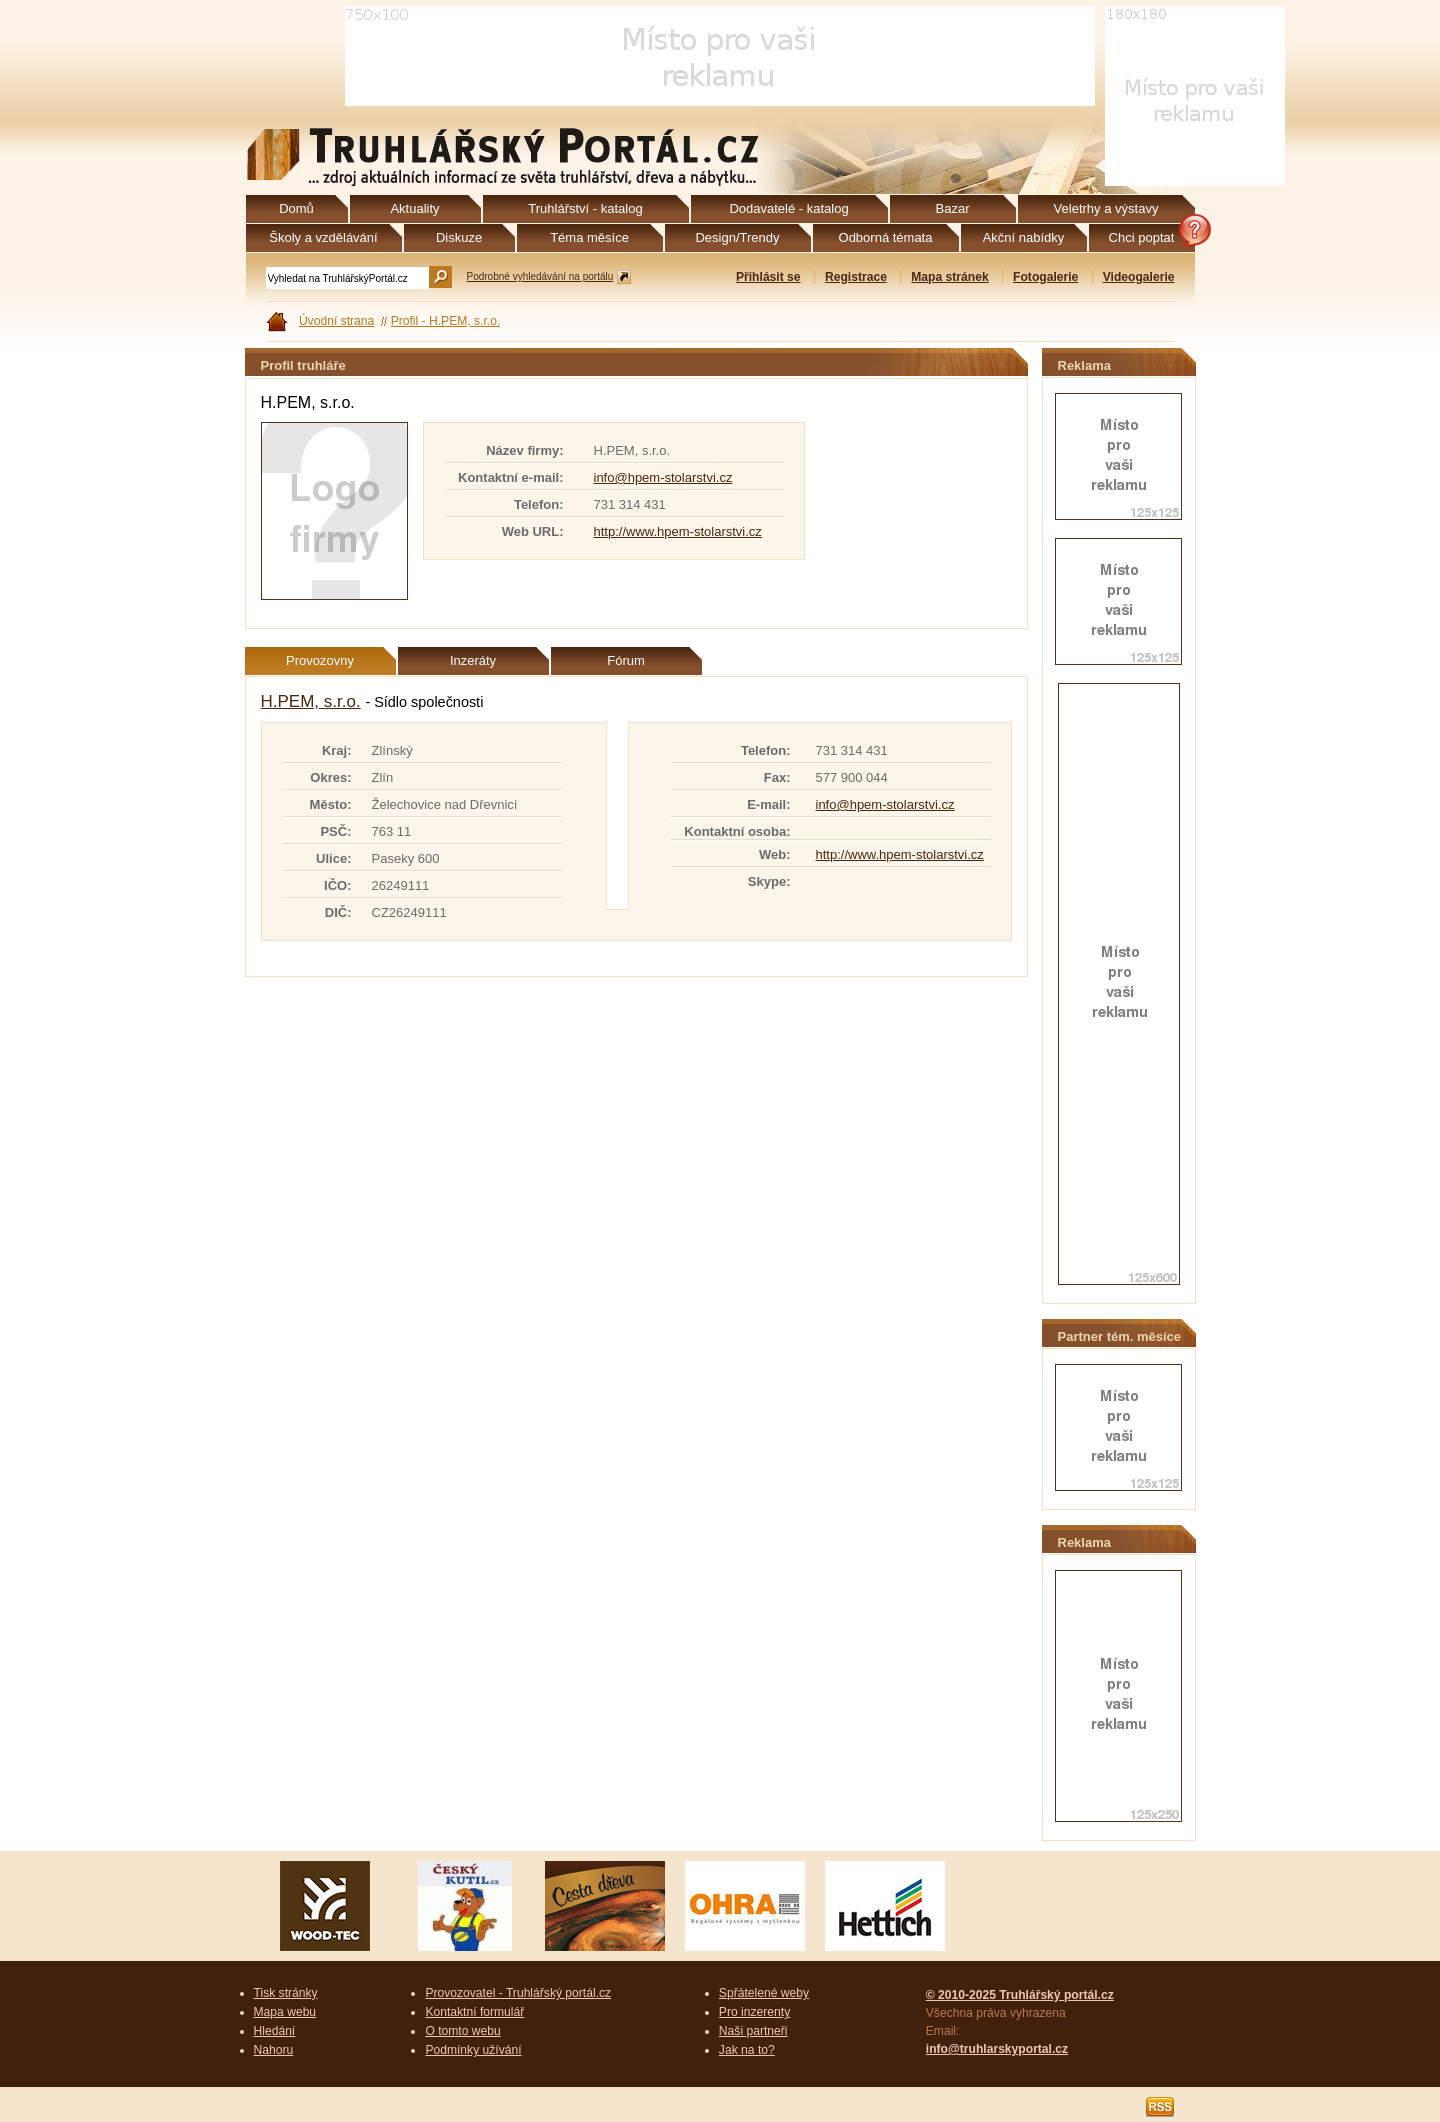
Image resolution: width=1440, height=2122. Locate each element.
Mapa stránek (949, 277)
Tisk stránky (286, 1993)
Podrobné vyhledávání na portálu (540, 276)
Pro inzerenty (754, 2012)
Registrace (856, 277)
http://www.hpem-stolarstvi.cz (678, 531)
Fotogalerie (1045, 277)
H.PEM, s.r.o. (311, 701)
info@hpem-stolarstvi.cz (663, 477)
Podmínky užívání (473, 2050)
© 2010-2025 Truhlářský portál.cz (1020, 1995)
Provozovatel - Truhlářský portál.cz (518, 1993)
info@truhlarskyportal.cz (997, 2049)
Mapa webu (285, 2012)
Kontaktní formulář (474, 2012)
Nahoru (274, 2050)
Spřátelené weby (764, 1993)
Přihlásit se (768, 277)
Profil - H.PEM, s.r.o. (446, 321)
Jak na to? (747, 2050)
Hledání (275, 2031)
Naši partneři (753, 2031)
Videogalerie (1139, 277)
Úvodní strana (336, 321)
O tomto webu (462, 2031)
